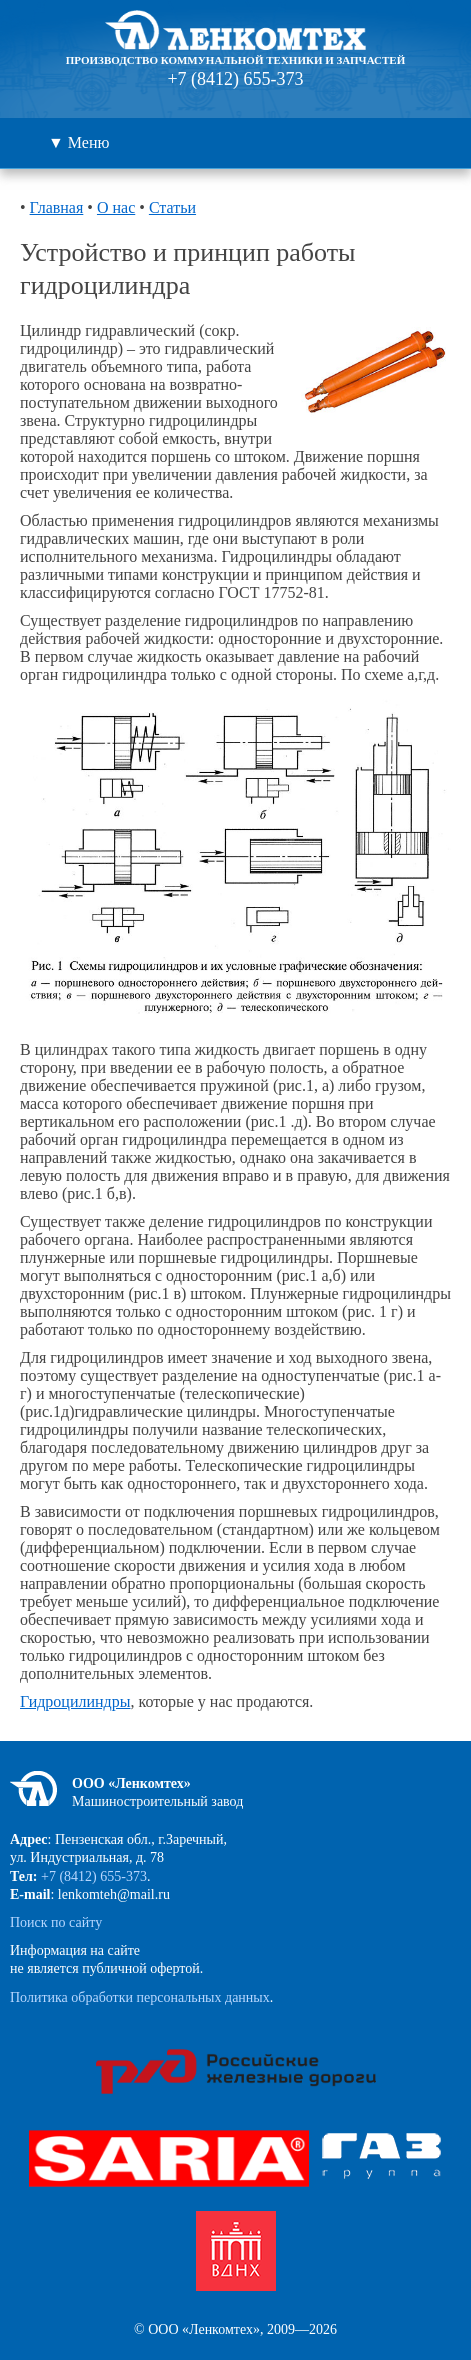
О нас (116, 207)
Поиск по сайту (56, 1922)
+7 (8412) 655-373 (235, 79)
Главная (57, 207)
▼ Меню (78, 142)
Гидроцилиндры (75, 1701)
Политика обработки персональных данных (140, 1997)
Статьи (172, 207)
